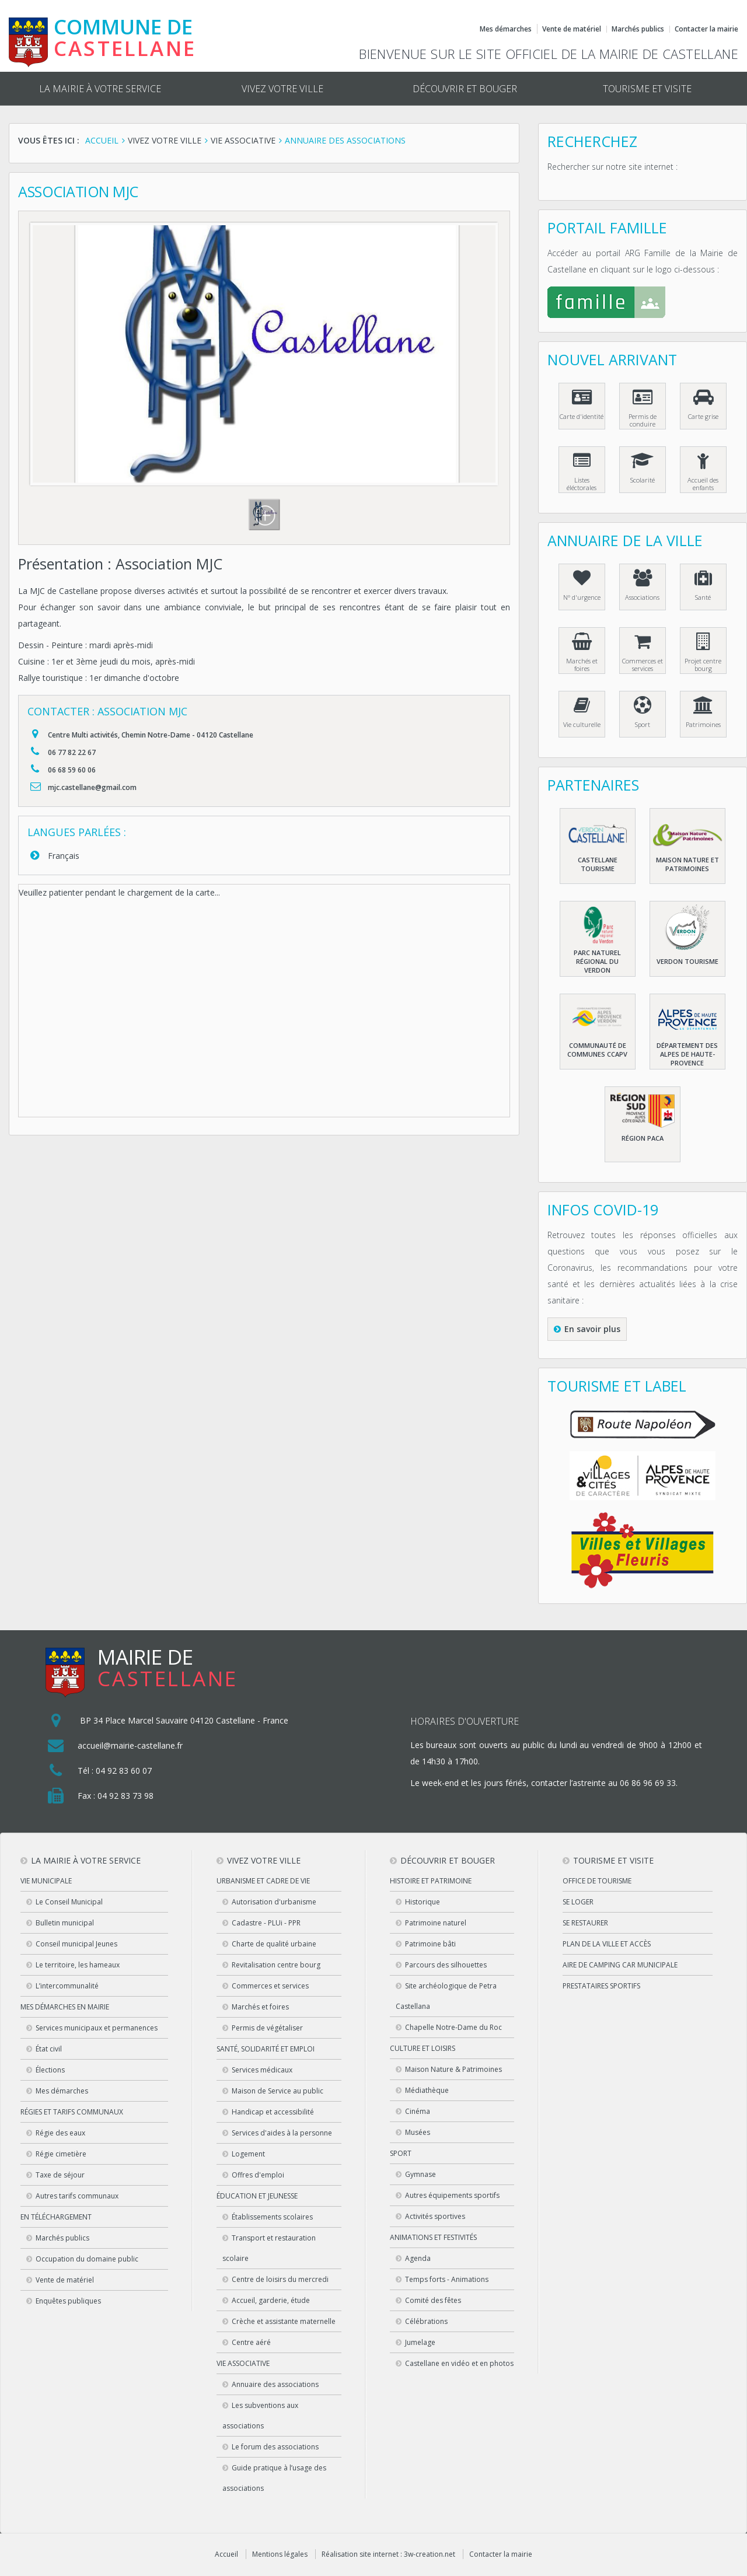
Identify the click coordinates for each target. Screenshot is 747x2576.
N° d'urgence (582, 597)
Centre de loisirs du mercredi (280, 2279)
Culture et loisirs (422, 2048)
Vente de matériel (571, 29)
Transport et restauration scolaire (269, 2248)
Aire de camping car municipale (620, 1965)
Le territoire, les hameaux (78, 1965)
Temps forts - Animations (446, 2279)
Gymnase (420, 2174)
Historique (422, 1902)
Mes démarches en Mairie (64, 2007)
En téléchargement (56, 2217)
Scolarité (642, 480)
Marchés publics (638, 29)
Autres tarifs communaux (77, 2196)
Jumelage (420, 2342)
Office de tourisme (597, 1881)
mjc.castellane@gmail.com (92, 787)
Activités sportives (435, 2216)
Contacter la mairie (706, 29)
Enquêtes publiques (68, 2301)
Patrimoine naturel (435, 1923)
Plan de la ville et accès (607, 1944)
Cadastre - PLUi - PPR (266, 1923)
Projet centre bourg (703, 664)
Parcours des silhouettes (446, 1965)
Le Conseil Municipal (69, 1902)
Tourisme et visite (647, 88)
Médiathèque (427, 2090)
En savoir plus (592, 1328)
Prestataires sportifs (601, 1986)
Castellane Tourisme (597, 864)
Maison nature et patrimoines (687, 864)
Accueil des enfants (702, 484)
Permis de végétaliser (267, 2028)
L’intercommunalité (67, 1986)
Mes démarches (506, 29)
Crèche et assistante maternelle (284, 2321)
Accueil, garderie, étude (271, 2300)
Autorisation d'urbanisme (274, 1902)
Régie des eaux (60, 2133)
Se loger (578, 1902)
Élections (50, 2070)
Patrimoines (703, 724)
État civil (49, 2049)
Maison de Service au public (277, 2091)
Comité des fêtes (433, 2300)
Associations (642, 597)
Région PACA (643, 1138)
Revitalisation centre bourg (276, 1965)
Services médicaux (262, 2070)
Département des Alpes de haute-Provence (687, 1054)
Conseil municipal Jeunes (76, 1944)
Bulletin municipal (65, 1923)
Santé (703, 597)
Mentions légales (280, 2554)
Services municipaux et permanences (97, 2028)
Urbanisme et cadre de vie (263, 1881)
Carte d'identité (581, 416)
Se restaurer (585, 1923)
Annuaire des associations (275, 2384)
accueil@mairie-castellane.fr (130, 1745)
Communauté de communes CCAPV (597, 1049)
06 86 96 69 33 (648, 1782)
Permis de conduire (643, 420)
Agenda (418, 2258)
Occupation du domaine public (87, 2259)
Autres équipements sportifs (452, 2195)
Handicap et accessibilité (273, 2112)
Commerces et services (642, 664)
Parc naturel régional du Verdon (597, 961)
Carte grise (703, 416)
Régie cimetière (61, 2154)
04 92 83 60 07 (124, 1770)
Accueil (226, 2554)
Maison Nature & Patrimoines (453, 2069)
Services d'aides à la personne (282, 2133)
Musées (417, 2132)
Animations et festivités (433, 2237)
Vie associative (243, 2363)
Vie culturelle (582, 724)
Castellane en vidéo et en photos (459, 2363)
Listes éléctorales (581, 484)
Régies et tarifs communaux (71, 2112)
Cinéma (417, 2111)
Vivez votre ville (282, 88)
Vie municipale (46, 1881)
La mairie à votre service (100, 88)
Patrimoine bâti (430, 1944)
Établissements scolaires (272, 2217)
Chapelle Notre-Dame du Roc (453, 2027)
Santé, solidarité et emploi (266, 2049)
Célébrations (426, 2321)
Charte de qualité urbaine (274, 1944)
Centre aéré (251, 2342)
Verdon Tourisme (687, 961)
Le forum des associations (275, 2447)
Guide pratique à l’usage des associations (274, 2478)
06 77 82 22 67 (72, 752)
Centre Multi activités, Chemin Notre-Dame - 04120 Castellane (150, 735)
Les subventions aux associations (260, 2415)
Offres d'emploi (258, 2175)
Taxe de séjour (60, 2175)
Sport (642, 724)
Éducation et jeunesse (257, 2196)
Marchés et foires (582, 664)
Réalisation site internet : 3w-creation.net (388, 2554)
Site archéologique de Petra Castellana (446, 1996)
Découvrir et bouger (465, 88)
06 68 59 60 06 (72, 770)
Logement (248, 2154)
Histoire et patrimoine (431, 1881)
